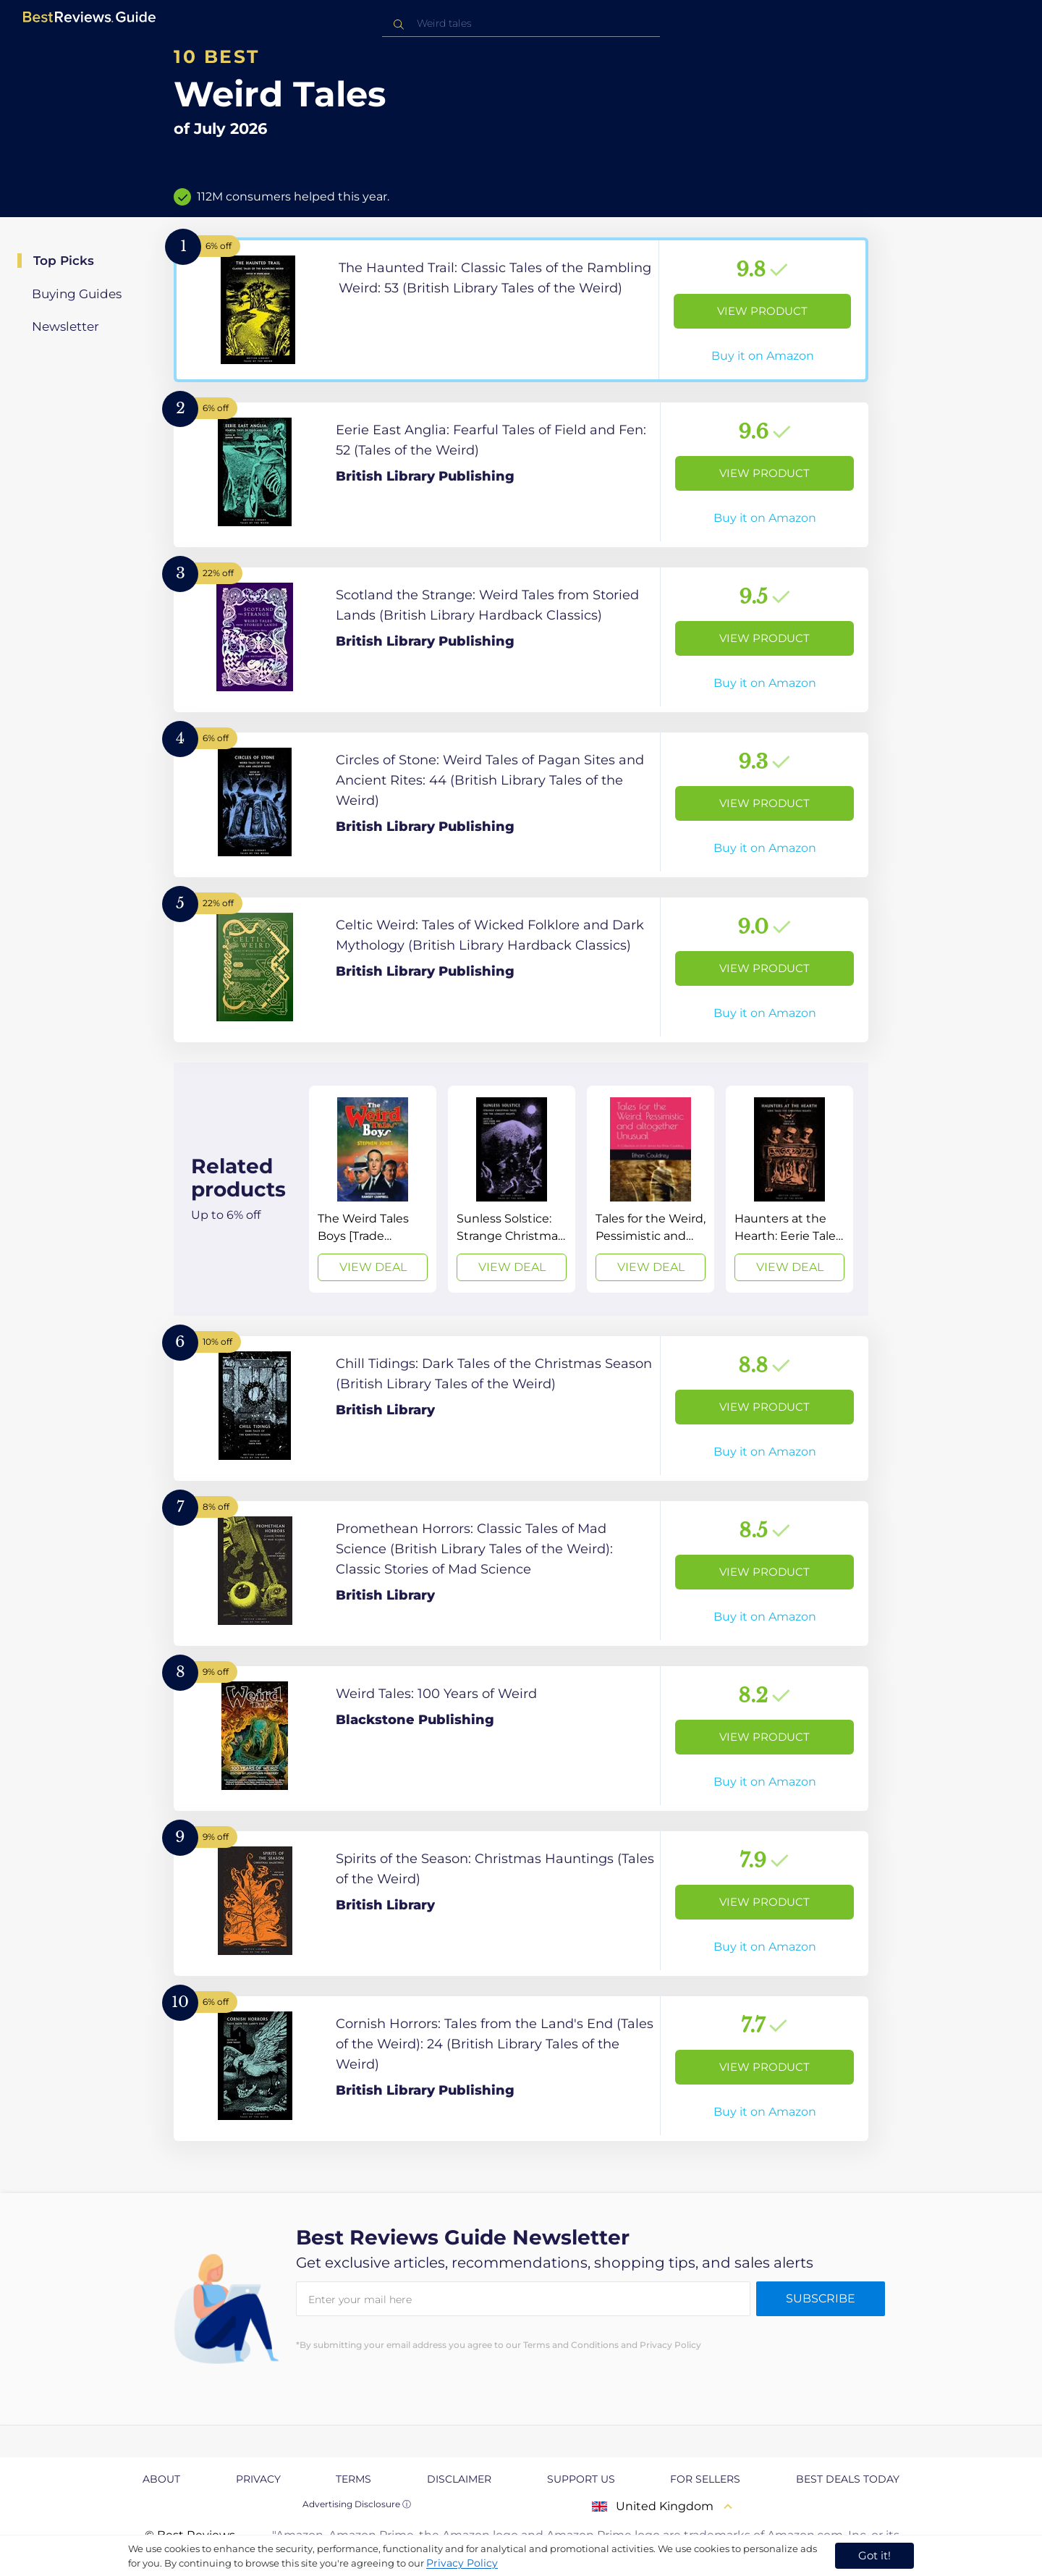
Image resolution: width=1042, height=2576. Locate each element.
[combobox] (521, 23)
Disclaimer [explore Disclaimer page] (459, 2479)
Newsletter (65, 326)
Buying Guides (77, 294)
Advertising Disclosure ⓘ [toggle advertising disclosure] (356, 2504)
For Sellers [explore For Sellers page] (705, 2479)
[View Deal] (372, 1189)
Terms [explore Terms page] (353, 2479)
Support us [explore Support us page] (581, 2479)
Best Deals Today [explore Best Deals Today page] (847, 2479)
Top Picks (63, 260)
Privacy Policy (462, 2562)
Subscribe (820, 2298)
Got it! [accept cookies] (874, 2555)
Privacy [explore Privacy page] (258, 2479)
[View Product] (521, 309)
